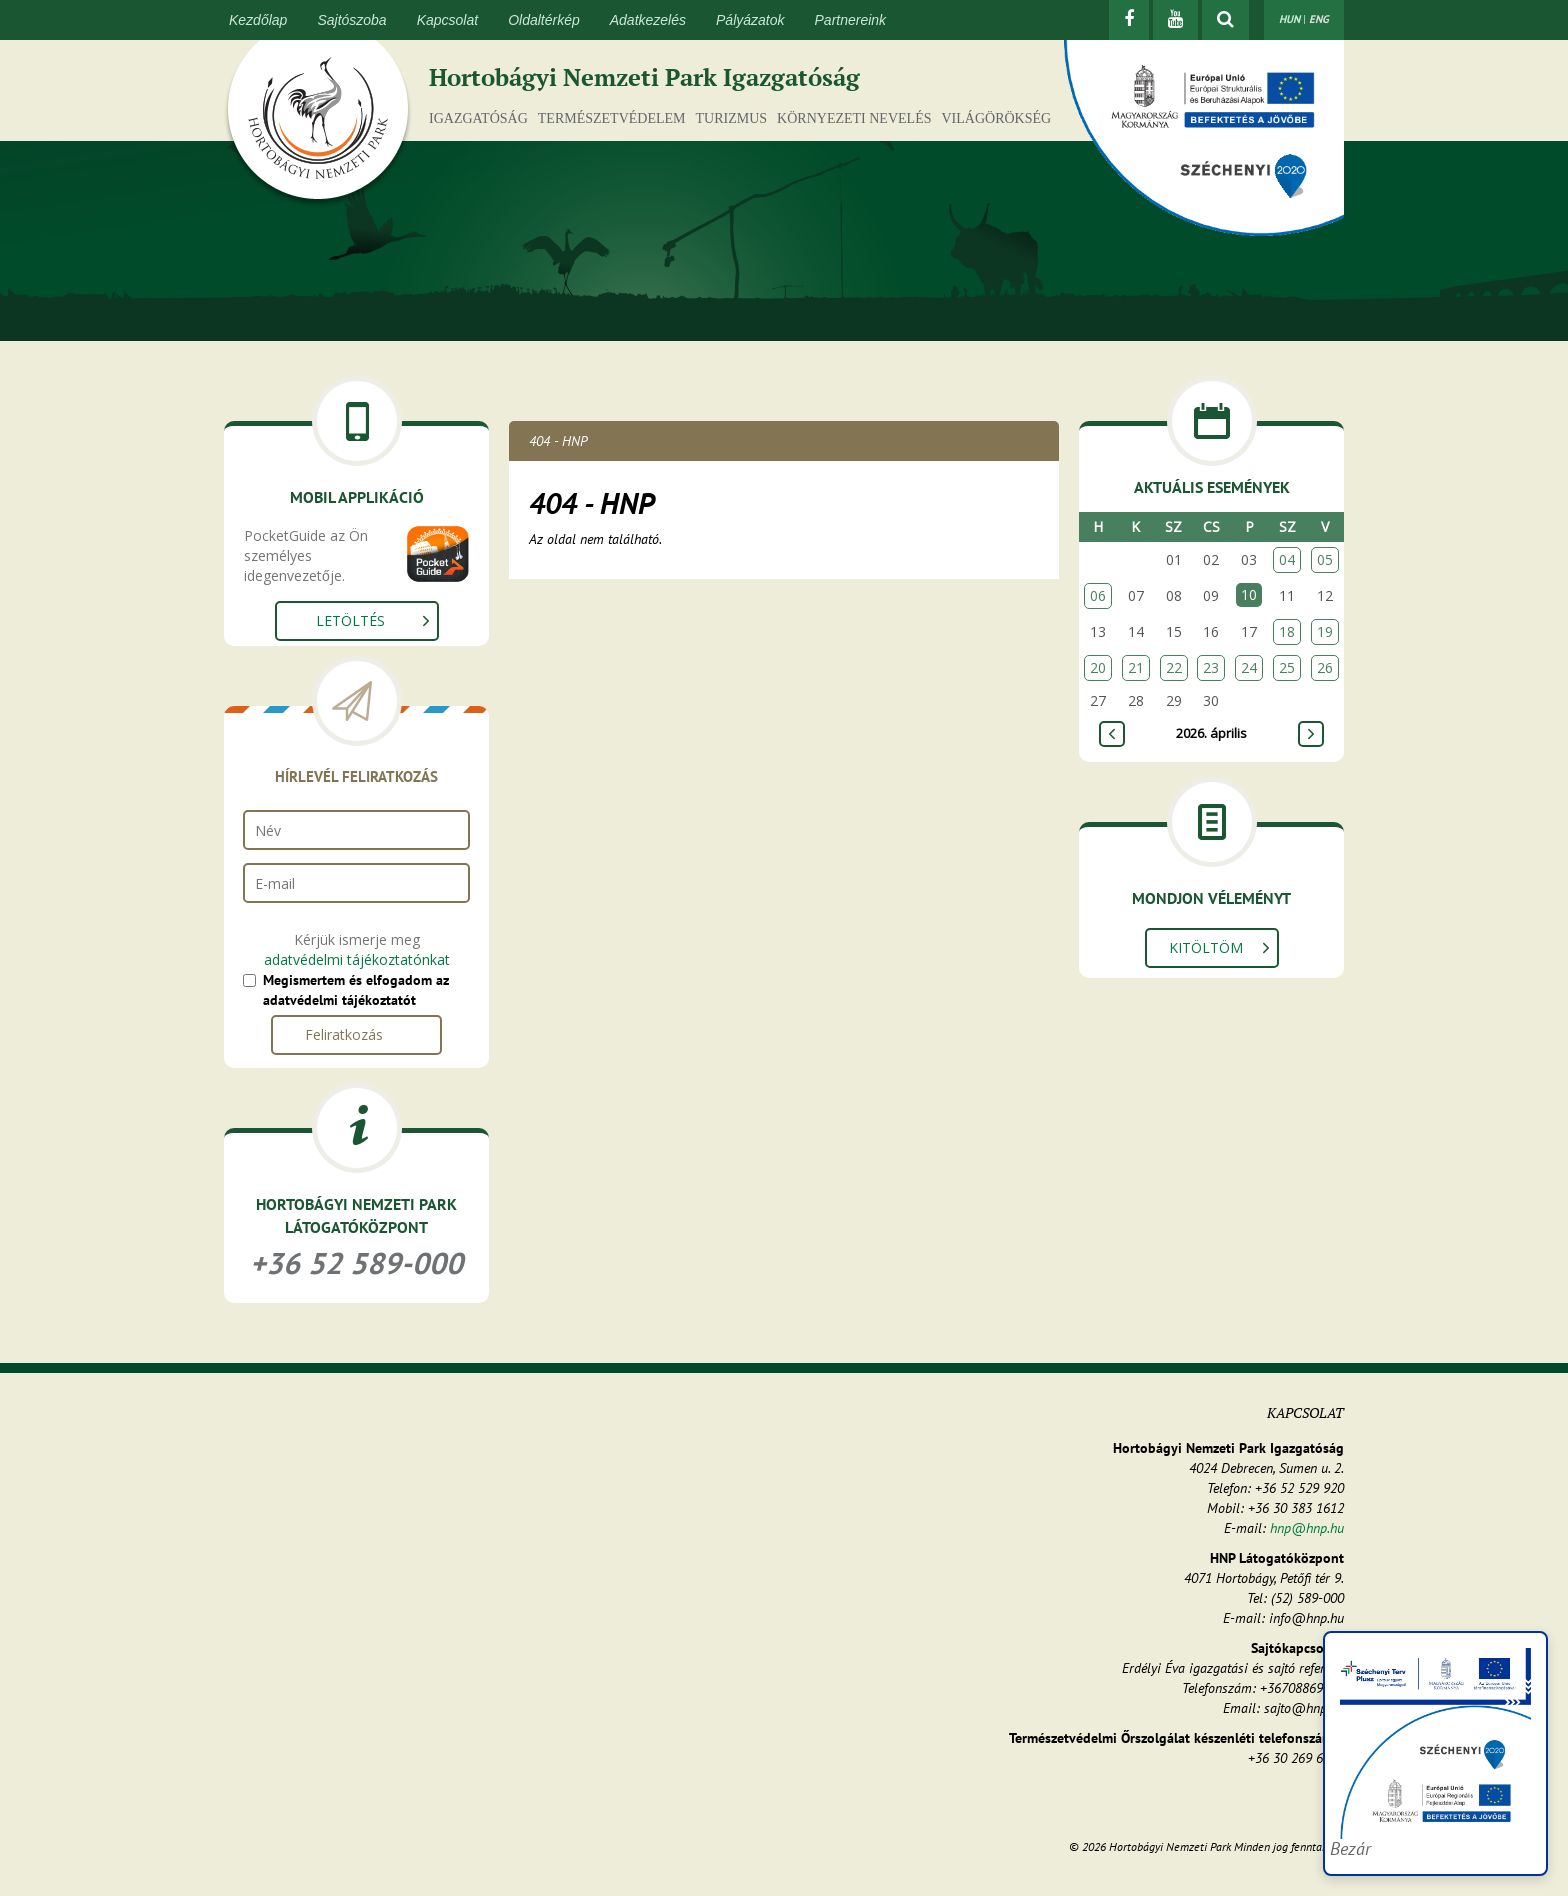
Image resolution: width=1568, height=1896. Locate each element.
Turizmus (732, 118)
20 (1098, 667)
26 (1325, 667)
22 (1174, 667)
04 (1287, 559)
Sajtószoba (351, 20)
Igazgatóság (478, 118)
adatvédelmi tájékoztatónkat (357, 959)
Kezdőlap (258, 20)
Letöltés (350, 620)
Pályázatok (750, 20)
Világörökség (996, 118)
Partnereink (851, 20)
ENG (1319, 19)
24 (1249, 667)
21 (1136, 667)
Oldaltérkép (544, 20)
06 (1098, 595)
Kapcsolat (447, 20)
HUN (1289, 19)
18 (1287, 631)
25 (1287, 667)
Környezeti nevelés (854, 118)
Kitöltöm (1206, 947)
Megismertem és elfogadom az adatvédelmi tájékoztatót (356, 990)
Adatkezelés (648, 20)
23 (1211, 667)
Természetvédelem (612, 118)
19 (1325, 631)
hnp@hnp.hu (1307, 1528)
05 (1325, 559)
